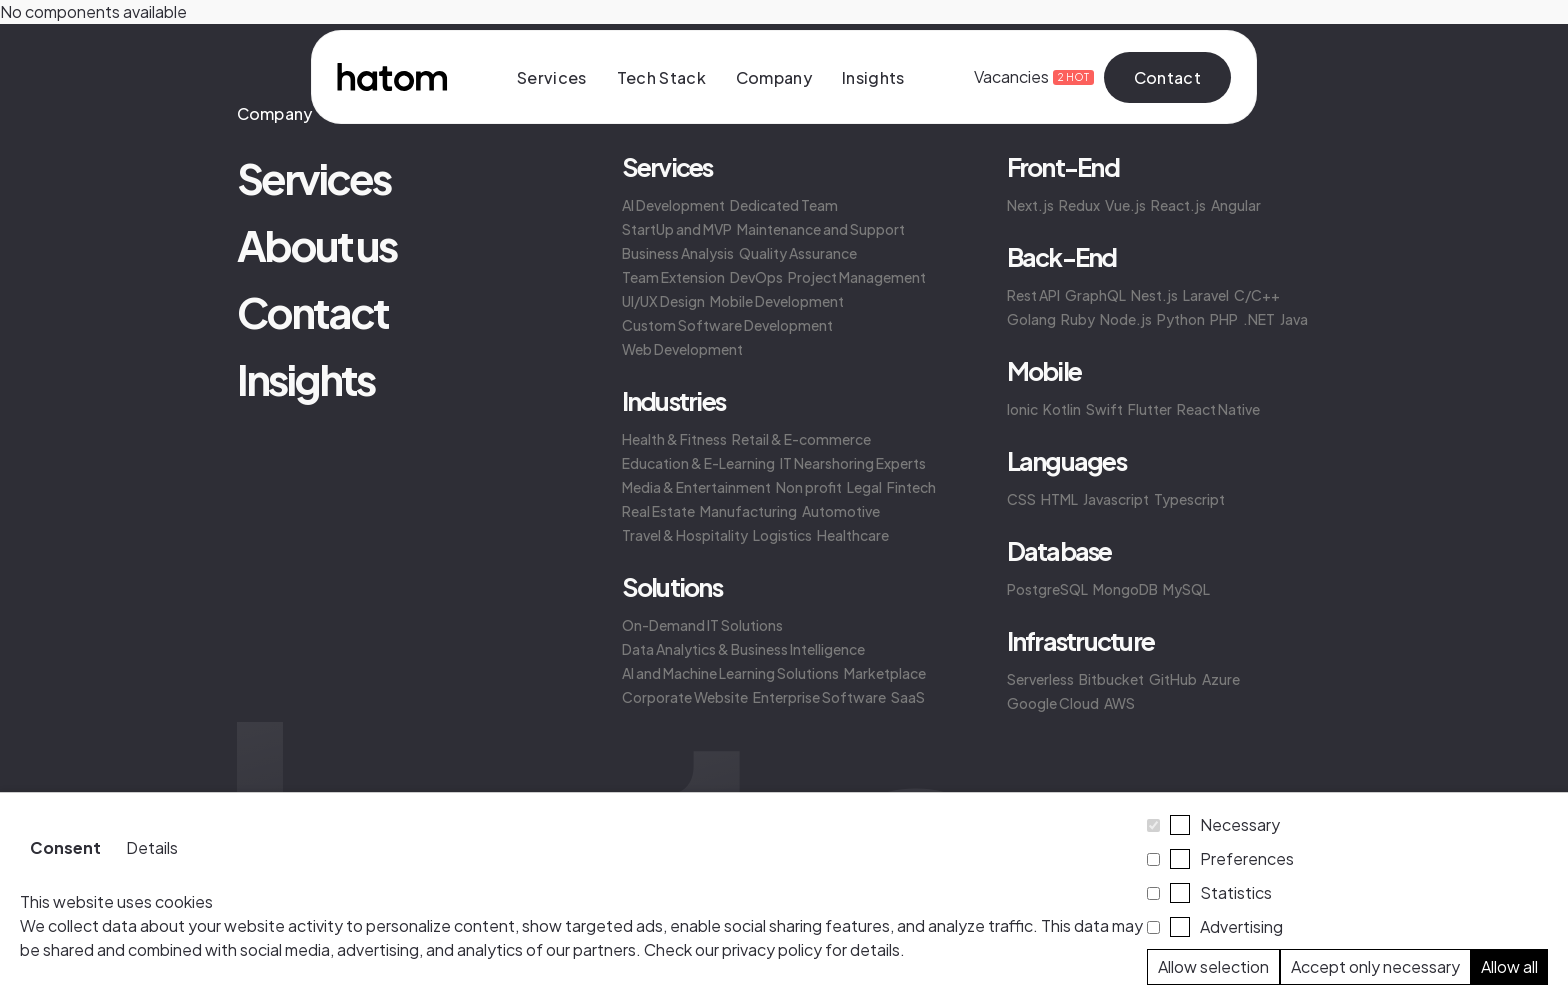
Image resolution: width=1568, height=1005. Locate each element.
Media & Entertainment (696, 487)
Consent (65, 847)
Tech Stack (661, 77)
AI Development (673, 205)
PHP (1224, 319)
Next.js (1030, 205)
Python (1181, 319)
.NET (1259, 319)
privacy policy (772, 949)
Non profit (809, 487)
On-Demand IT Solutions (702, 625)
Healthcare (853, 535)
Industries (674, 401)
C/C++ (1257, 295)
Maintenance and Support (821, 229)
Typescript (1189, 499)
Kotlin (1062, 409)
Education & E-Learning (698, 463)
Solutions (672, 587)
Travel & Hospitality (685, 535)
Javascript (1116, 499)
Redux (1079, 205)
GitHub (1173, 679)
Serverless (1040, 679)
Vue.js (1125, 205)
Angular (1236, 205)
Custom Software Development (727, 325)
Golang (1031, 319)
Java (1294, 319)
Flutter (1150, 409)
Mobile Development (777, 301)
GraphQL (1095, 295)
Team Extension (673, 277)
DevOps (756, 277)
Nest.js (1154, 295)
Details (152, 847)
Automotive (841, 511)
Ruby (1078, 319)
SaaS (908, 697)
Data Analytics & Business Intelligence (743, 649)
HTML (1059, 499)
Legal (864, 487)
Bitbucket (1111, 679)
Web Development (682, 349)
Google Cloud (1053, 703)
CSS (1021, 499)
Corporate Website (685, 697)
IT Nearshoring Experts (853, 463)
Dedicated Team (784, 205)
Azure (1221, 679)
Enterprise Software (819, 697)
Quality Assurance (798, 253)
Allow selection (1213, 966)
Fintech (911, 487)
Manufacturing (748, 511)
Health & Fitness (674, 439)
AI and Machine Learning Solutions (730, 673)
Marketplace (885, 673)
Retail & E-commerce (801, 439)
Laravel (1206, 295)
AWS (1119, 703)
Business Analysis (678, 253)
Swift (1104, 409)
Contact (1167, 77)
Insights (873, 77)
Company (774, 77)
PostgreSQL (1047, 589)
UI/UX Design (663, 301)
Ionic (1022, 409)
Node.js (1126, 319)
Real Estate (658, 511)
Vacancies (1024, 76)
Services (552, 77)
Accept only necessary (1375, 966)
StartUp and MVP (677, 229)
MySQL (1186, 589)
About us (316, 244)
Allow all (1509, 966)
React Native (1218, 409)
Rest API (1033, 295)
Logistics (782, 535)
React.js (1178, 205)
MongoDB (1125, 589)
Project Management (857, 277)
